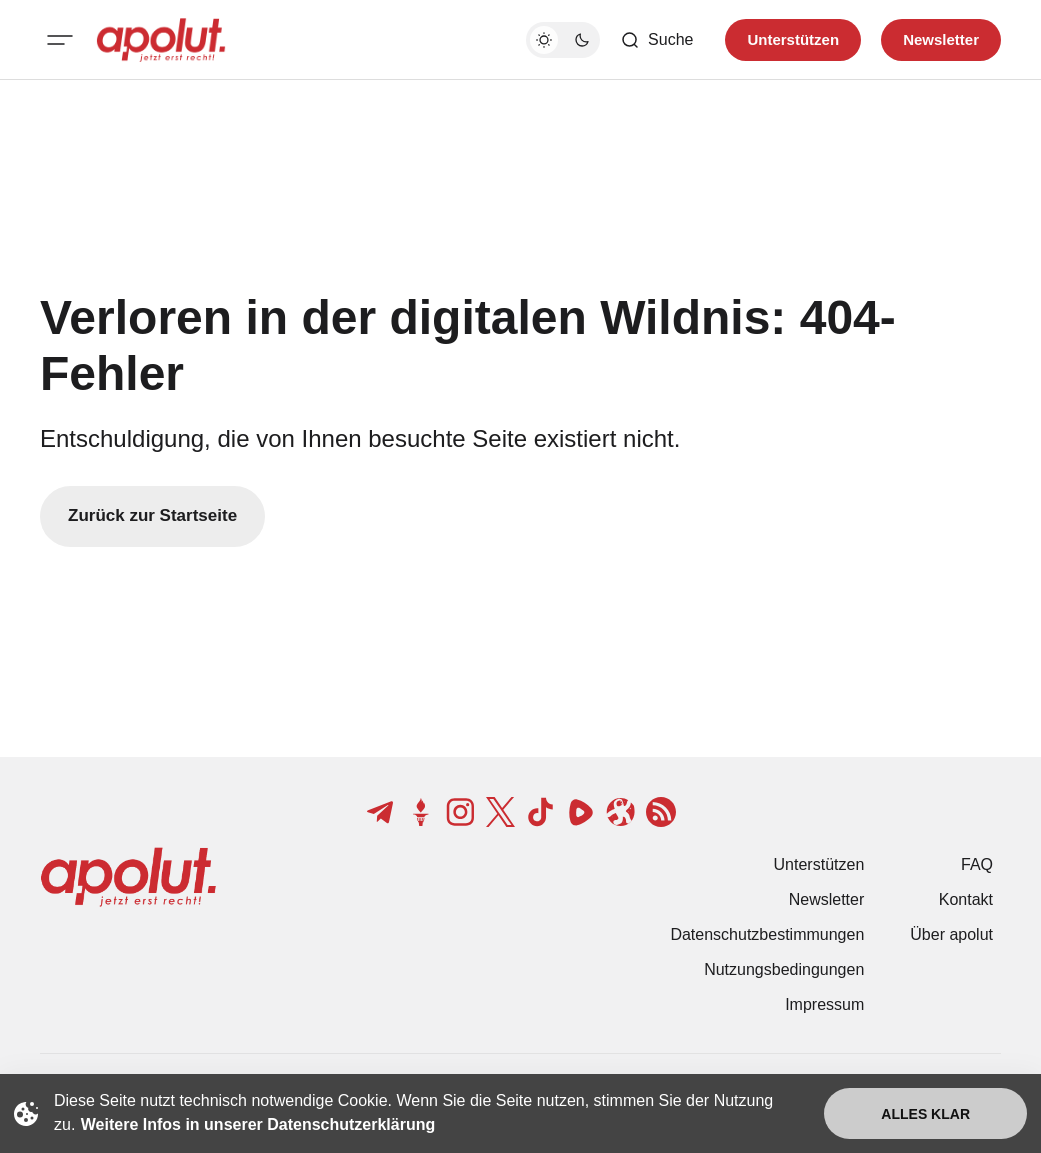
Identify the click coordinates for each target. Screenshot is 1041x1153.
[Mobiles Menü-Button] (60, 40)
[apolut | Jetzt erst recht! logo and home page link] (161, 40)
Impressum (824, 1004)
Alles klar (925, 1114)
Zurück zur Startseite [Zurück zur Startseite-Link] (152, 515)
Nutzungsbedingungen (784, 969)
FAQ (977, 864)
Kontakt (966, 899)
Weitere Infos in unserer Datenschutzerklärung (258, 1124)
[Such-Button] (656, 40)
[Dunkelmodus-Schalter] (563, 40)
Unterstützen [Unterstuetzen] (793, 39)
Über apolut (951, 934)
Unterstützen (819, 864)
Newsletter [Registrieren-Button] (941, 39)
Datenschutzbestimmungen (767, 934)
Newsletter (827, 899)
